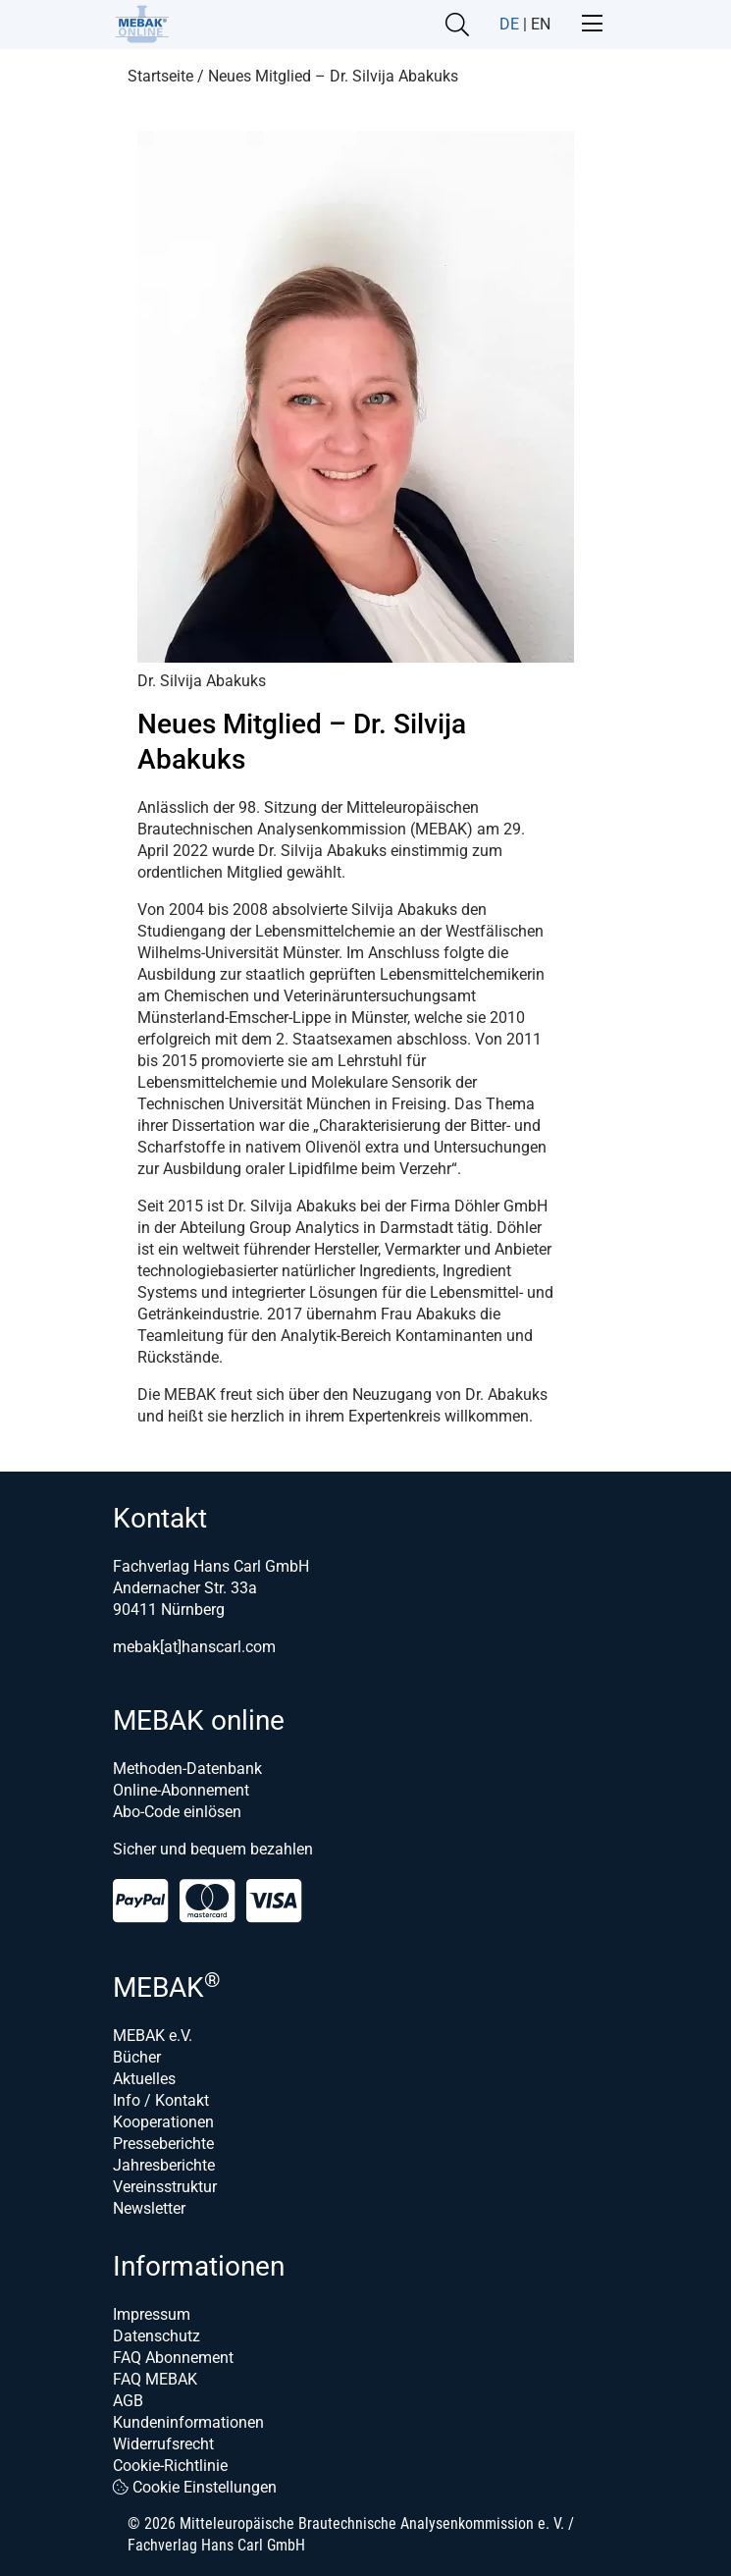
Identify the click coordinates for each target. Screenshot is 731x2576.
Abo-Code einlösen (177, 1811)
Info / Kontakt (161, 2100)
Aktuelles (144, 2078)
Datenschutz (156, 2336)
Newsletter (149, 2208)
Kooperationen (163, 2122)
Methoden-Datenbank (187, 1768)
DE (509, 24)
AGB (128, 2400)
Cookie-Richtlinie (170, 2465)
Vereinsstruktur (165, 2186)
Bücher (137, 2057)
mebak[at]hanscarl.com (194, 1646)
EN (540, 24)
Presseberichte (163, 2143)
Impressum (151, 2314)
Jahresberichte (164, 2165)
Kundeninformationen (188, 2422)
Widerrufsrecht (163, 2444)
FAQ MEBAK (155, 2379)
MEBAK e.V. (152, 2035)
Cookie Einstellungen (195, 2487)
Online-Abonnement (181, 1790)
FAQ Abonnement (173, 2357)
